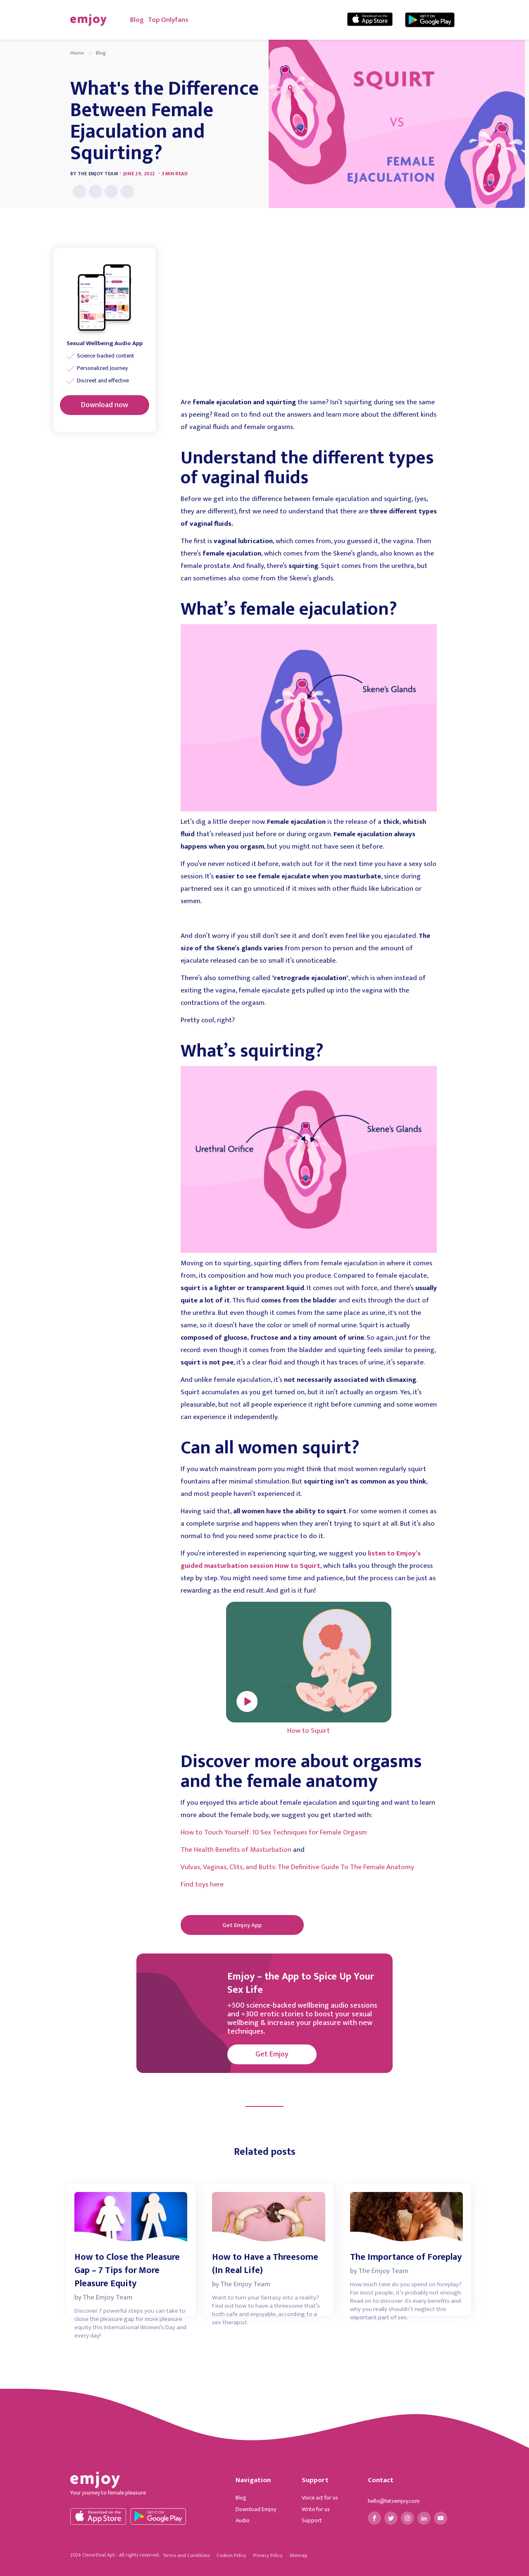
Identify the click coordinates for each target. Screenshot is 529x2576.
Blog (137, 20)
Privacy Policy (268, 2555)
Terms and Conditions (186, 2555)
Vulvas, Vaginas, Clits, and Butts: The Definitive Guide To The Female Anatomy (297, 1867)
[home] (88, 20)
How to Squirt (308, 1730)
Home (77, 53)
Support (312, 2520)
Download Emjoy (256, 2509)
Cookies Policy (231, 2555)
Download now (104, 405)
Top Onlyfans (168, 20)
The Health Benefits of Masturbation (236, 1850)
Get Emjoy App (242, 1925)
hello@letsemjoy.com (393, 2501)
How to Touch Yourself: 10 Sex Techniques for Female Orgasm (274, 1832)
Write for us (316, 2509)
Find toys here (202, 1884)
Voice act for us (320, 2498)
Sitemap (298, 2555)
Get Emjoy (271, 2054)
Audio (243, 2520)
